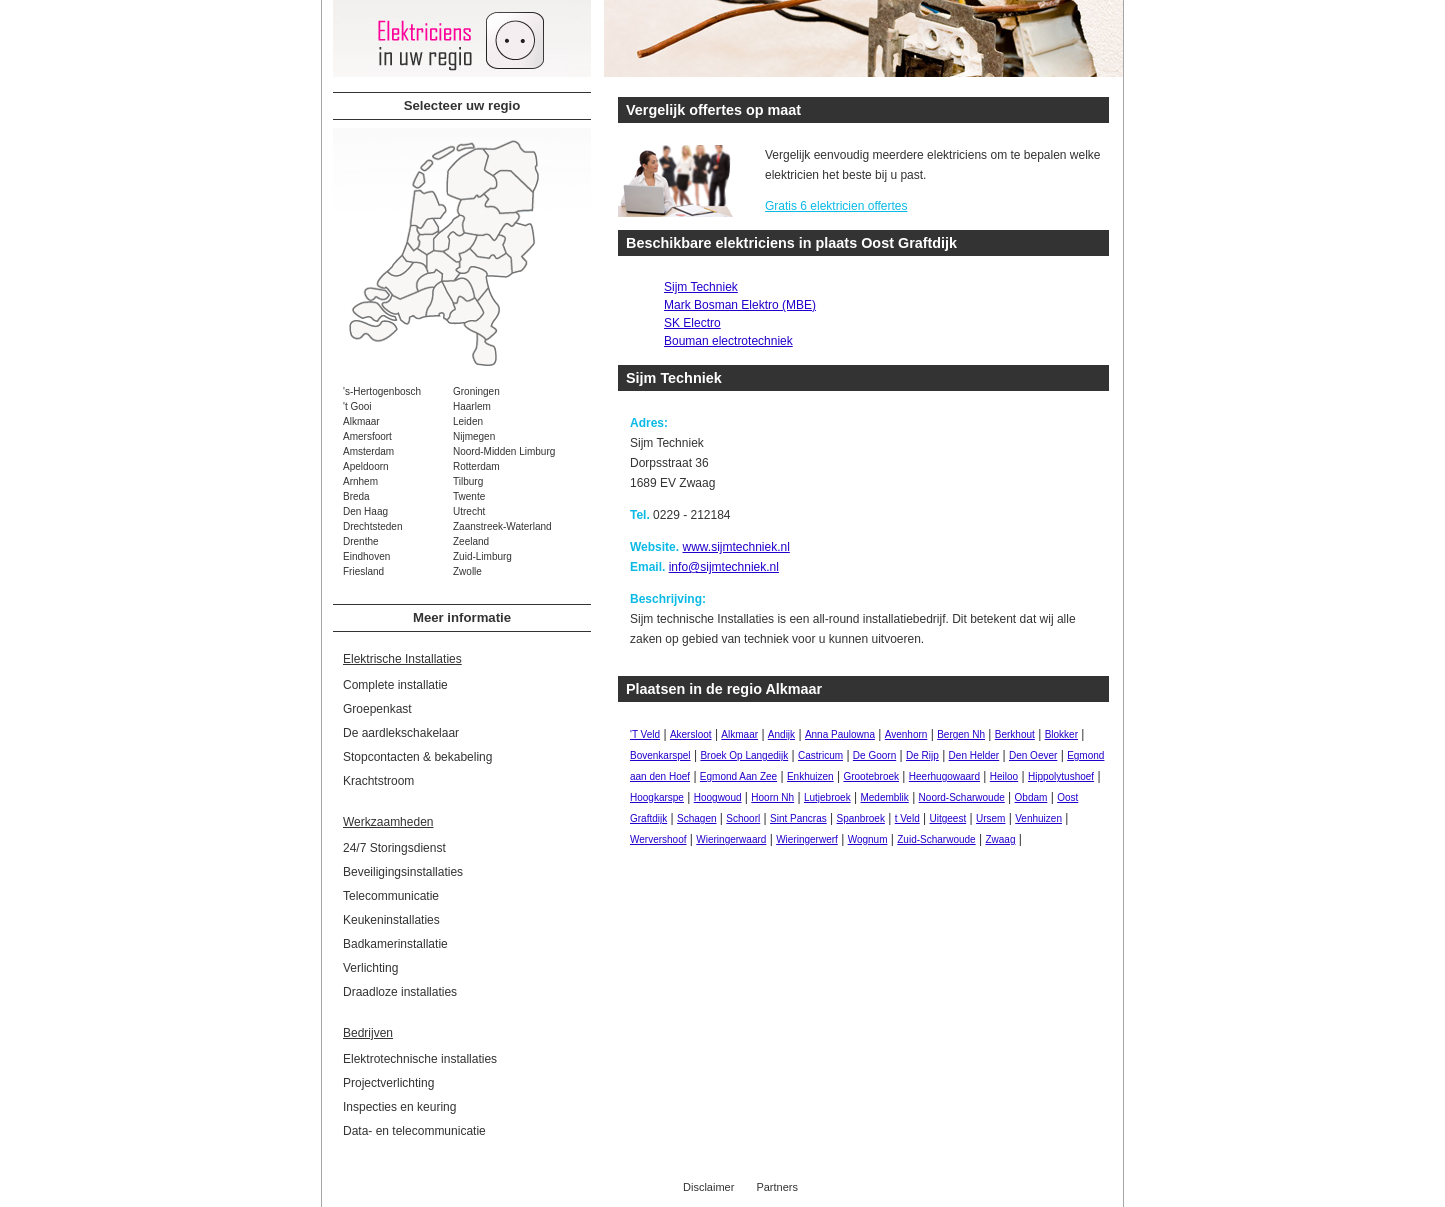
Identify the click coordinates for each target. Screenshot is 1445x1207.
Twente (469, 496)
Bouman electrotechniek (728, 341)
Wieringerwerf (807, 839)
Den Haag (365, 511)
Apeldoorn (366, 466)
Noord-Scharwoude (962, 797)
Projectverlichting (388, 1083)
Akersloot (691, 734)
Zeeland (471, 541)
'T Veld (645, 734)
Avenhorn (906, 734)
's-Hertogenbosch (382, 391)
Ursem (990, 818)
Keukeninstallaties (391, 920)
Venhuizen (1038, 818)
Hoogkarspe (657, 797)
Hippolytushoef (1061, 776)
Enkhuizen (810, 776)
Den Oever (1033, 755)
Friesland (363, 571)
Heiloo (1004, 776)
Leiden (468, 421)
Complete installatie (395, 685)
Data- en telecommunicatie (414, 1131)
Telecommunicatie (391, 896)
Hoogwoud (718, 797)
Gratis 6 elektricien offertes (836, 206)
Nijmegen (474, 436)
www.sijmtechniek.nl (735, 547)
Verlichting (370, 968)
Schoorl (743, 818)
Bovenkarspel (660, 755)
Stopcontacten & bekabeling (417, 757)
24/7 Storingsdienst (394, 848)
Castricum (820, 755)
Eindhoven (366, 556)
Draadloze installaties (400, 992)
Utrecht (469, 511)
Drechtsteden (372, 526)
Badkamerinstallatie (395, 944)
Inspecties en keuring (399, 1107)
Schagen (696, 818)
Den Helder (974, 755)
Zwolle (467, 571)
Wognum (868, 839)
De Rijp (922, 755)
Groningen (476, 391)
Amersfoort (367, 436)
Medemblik (884, 797)
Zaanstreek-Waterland (502, 526)
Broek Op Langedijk (744, 755)
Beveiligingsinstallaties (403, 872)
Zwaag (1000, 839)
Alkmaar (361, 421)
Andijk (781, 734)
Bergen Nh (961, 734)
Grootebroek (871, 776)
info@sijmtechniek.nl (724, 567)
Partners (777, 1187)
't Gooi (357, 406)
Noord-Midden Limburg (504, 451)
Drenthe (361, 541)
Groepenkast (377, 709)
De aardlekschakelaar (401, 733)
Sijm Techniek (701, 287)
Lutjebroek (827, 797)
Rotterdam (476, 466)
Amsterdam (368, 451)
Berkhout (1015, 734)
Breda (356, 496)
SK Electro (692, 323)
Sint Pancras (798, 818)
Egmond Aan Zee (738, 776)
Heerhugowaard (944, 776)
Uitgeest (948, 818)
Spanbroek (861, 818)
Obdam (1031, 797)
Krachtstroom (378, 781)
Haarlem (472, 406)
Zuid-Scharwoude (936, 839)
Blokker (1061, 734)
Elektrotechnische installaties (420, 1059)
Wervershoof (658, 839)
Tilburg (468, 481)
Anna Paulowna (840, 734)
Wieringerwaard (731, 839)
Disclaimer (708, 1187)
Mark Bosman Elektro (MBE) (740, 305)
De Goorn (874, 755)
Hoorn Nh (772, 797)
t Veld (907, 818)
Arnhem (360, 481)
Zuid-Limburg (482, 556)
